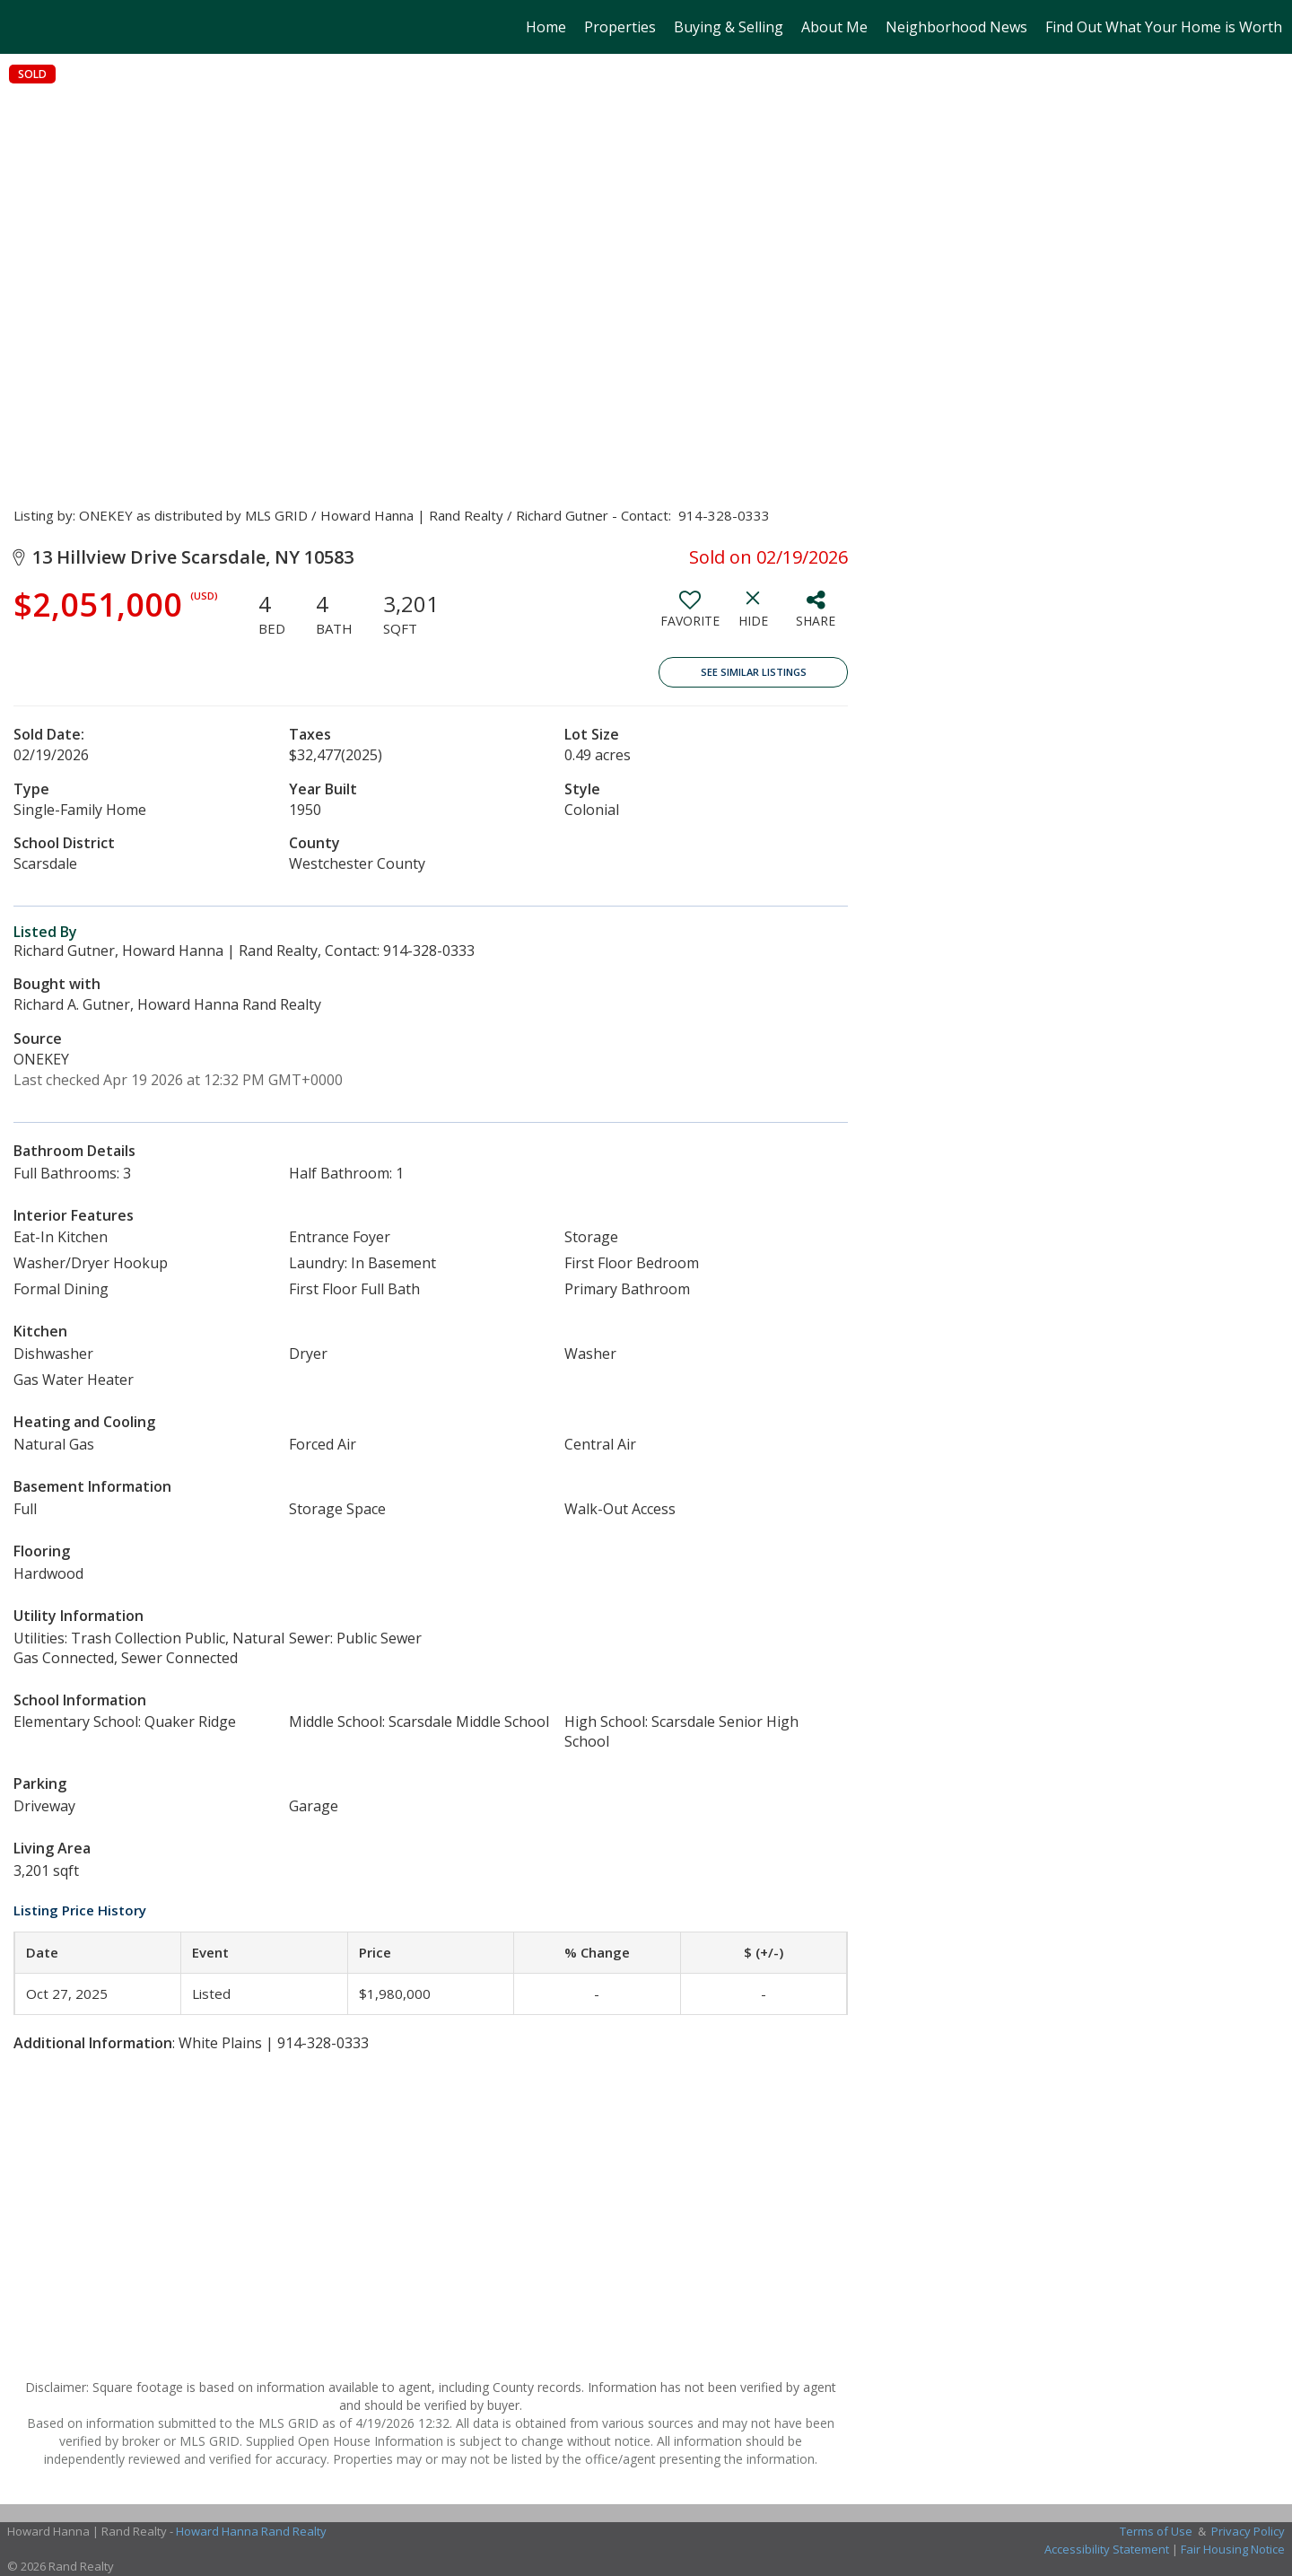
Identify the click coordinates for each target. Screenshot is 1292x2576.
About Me (834, 27)
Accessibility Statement (1106, 2549)
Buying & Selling (728, 27)
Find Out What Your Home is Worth (1163, 27)
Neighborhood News (956, 27)
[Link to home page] (22, 27)
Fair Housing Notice (1233, 2549)
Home (546, 27)
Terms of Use (1156, 2531)
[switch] (690, 616)
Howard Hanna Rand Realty (251, 2531)
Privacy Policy (1248, 2531)
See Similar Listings (754, 672)
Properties (620, 27)
